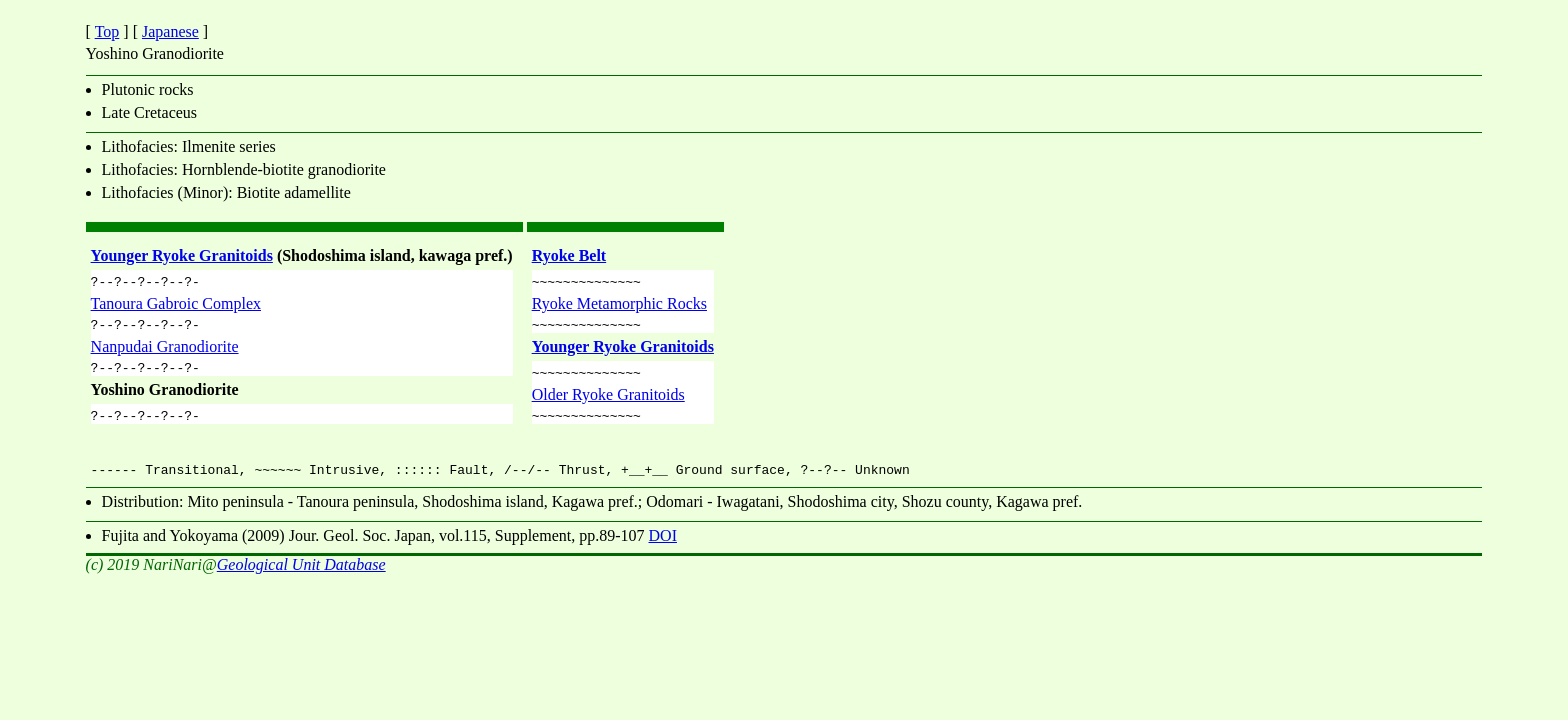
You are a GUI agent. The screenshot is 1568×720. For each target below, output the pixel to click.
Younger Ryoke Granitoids (182, 255)
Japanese (170, 31)
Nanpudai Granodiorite (165, 352)
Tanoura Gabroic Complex (176, 306)
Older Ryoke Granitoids (608, 403)
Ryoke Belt (569, 255)
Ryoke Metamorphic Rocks (619, 306)
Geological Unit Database (301, 576)
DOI (663, 547)
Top (107, 31)
